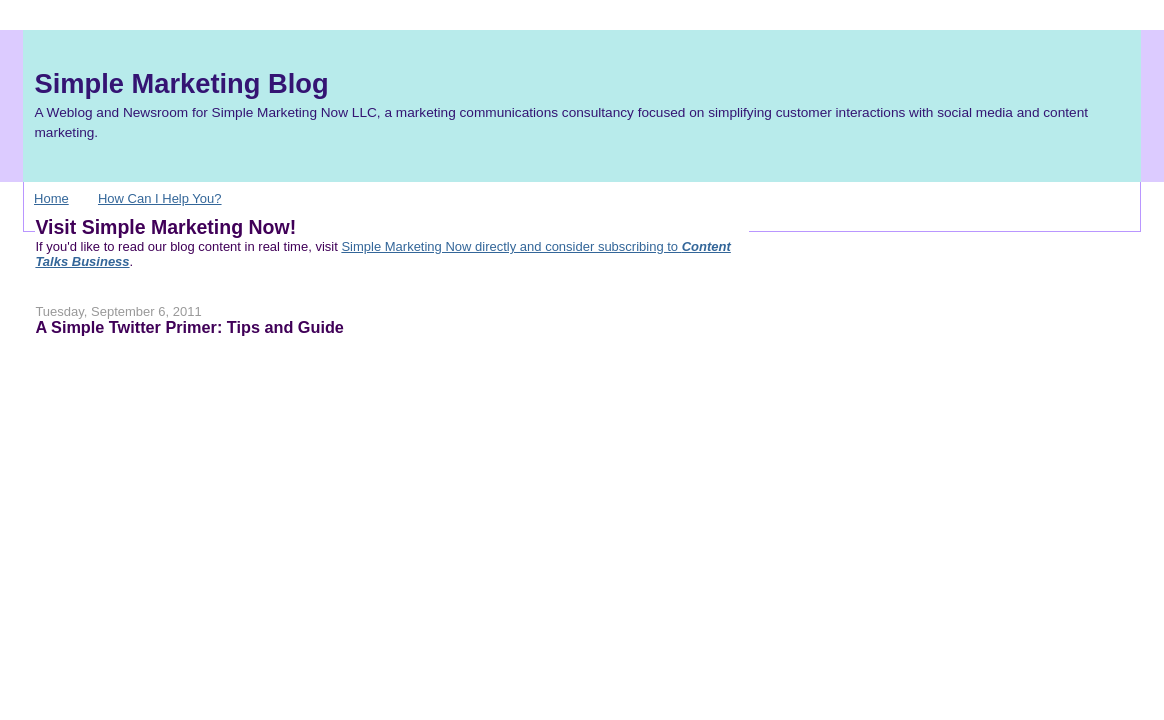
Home (51, 198)
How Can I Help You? (160, 198)
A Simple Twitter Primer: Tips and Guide (189, 327)
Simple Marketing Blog (181, 83)
